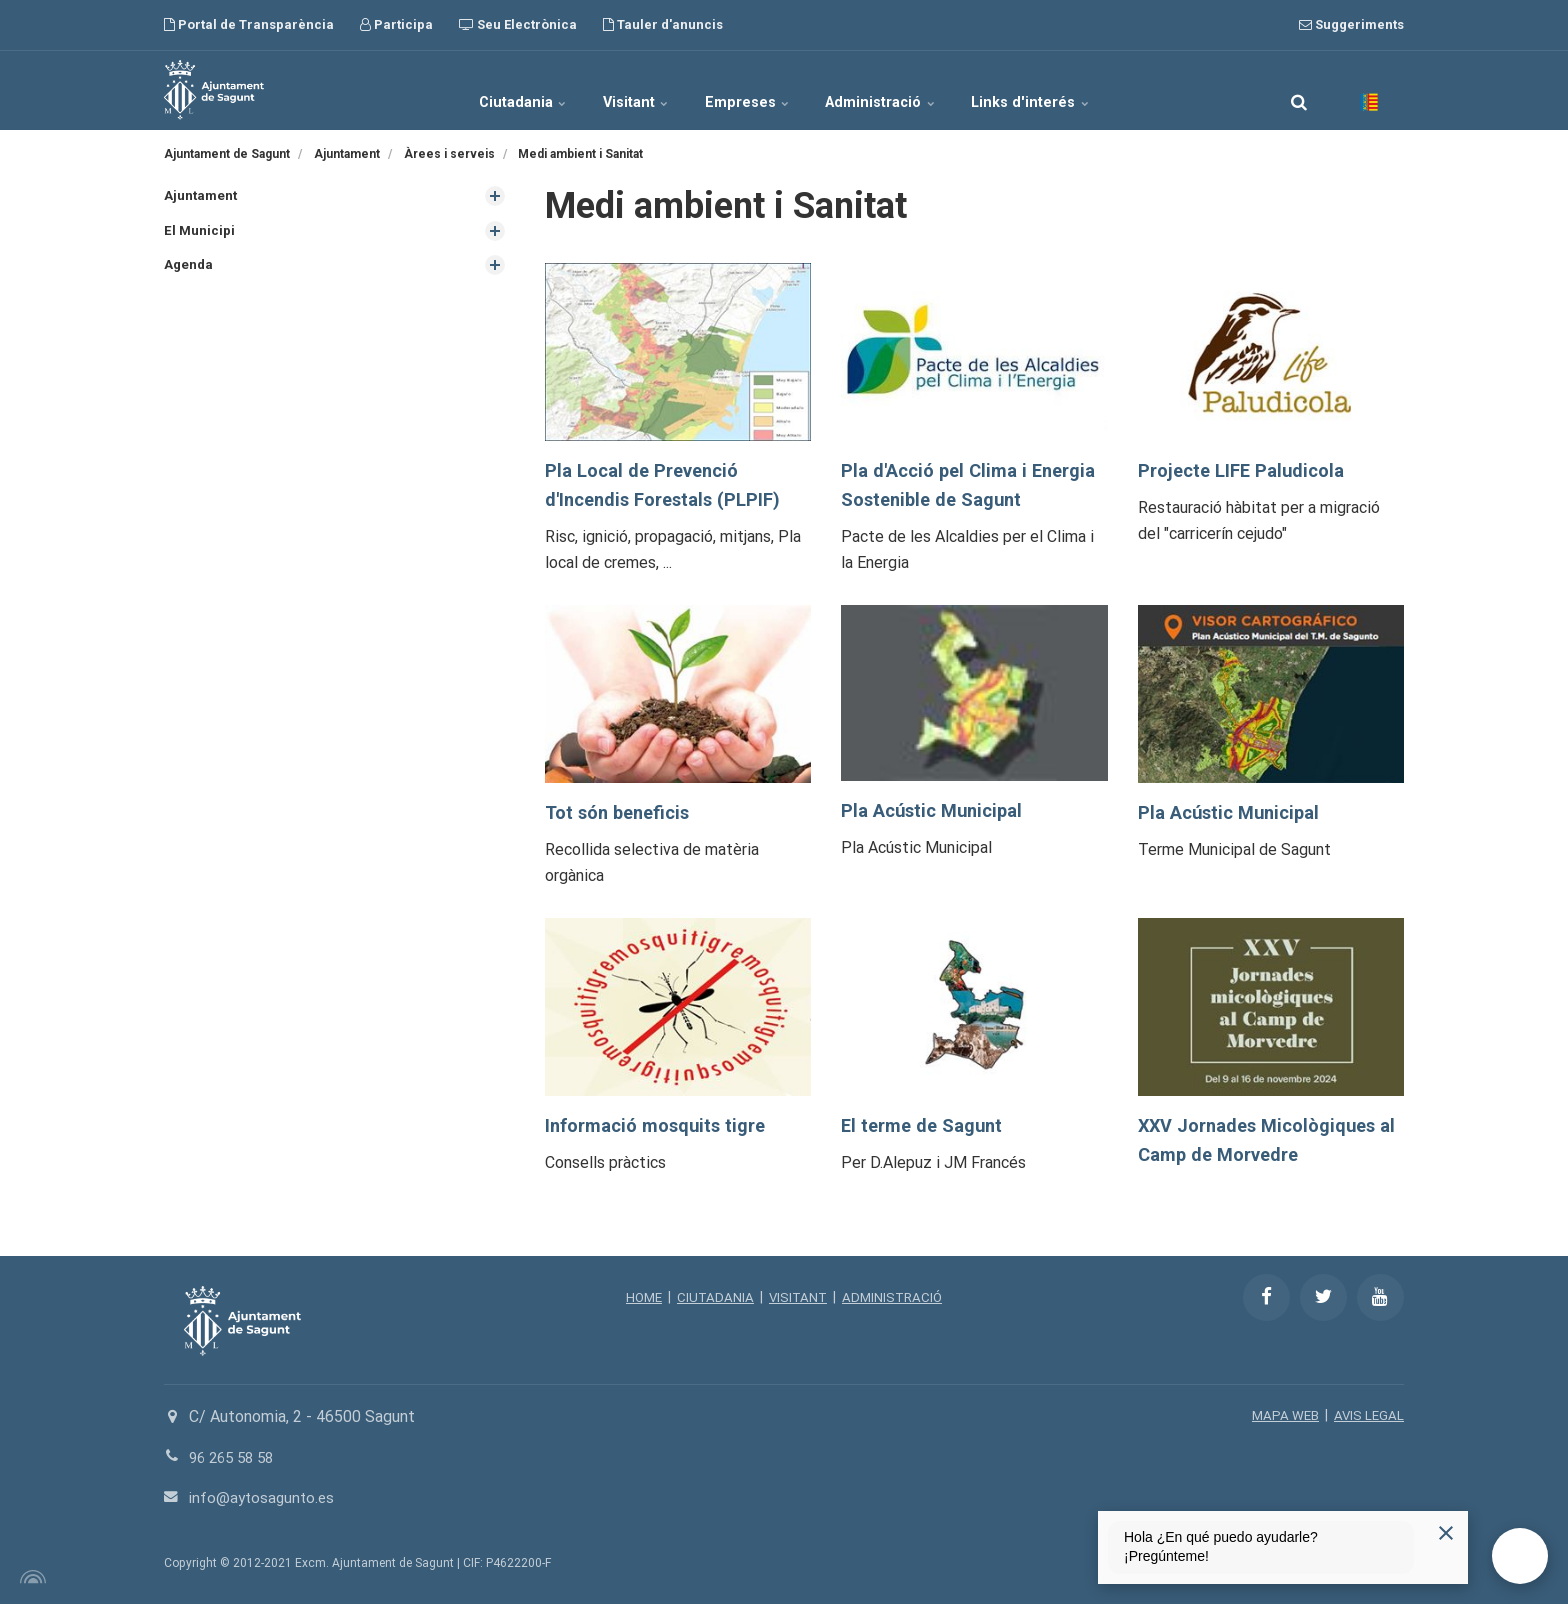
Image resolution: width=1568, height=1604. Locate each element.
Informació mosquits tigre (660, 1125)
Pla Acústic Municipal (937, 810)
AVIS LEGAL (1368, 1415)
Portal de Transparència (249, 24)
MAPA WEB (1282, 1415)
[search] (1299, 90)
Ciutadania (482, 90)
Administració (903, 90)
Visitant (617, 90)
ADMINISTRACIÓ (895, 1297)
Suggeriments (1351, 24)
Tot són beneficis (621, 812)
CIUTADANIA (713, 1297)
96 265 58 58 (235, 1457)
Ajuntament (202, 196)
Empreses (749, 90)
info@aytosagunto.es (264, 1497)
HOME (639, 1297)
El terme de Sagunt (925, 1125)
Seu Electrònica (518, 24)
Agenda (189, 267)
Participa (396, 24)
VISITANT (797, 1297)
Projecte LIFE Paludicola (1246, 470)
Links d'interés (1072, 90)
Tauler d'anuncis (663, 24)
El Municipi (200, 232)
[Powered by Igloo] (30, 1577)
